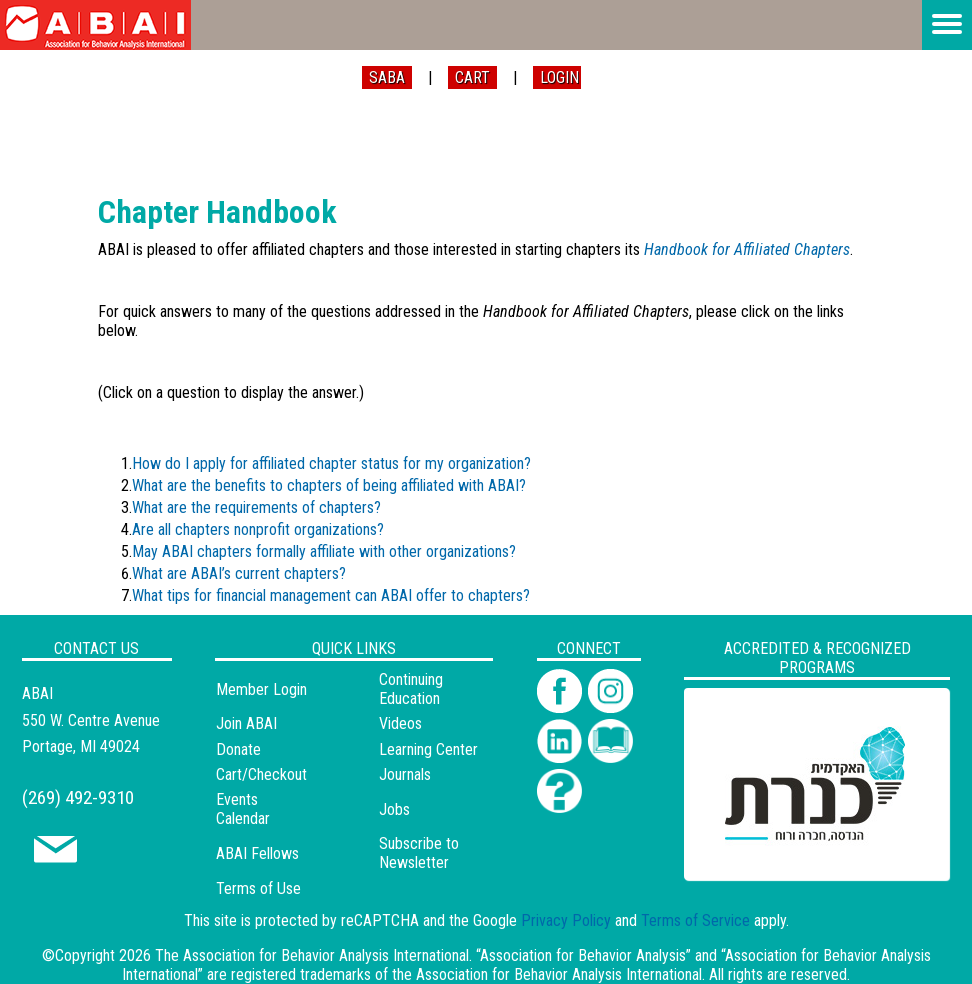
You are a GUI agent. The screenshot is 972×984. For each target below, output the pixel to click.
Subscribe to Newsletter (419, 853)
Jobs (394, 809)
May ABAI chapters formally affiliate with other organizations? (326, 551)
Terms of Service (695, 920)
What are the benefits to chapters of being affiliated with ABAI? (329, 485)
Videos (400, 723)
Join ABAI (246, 723)
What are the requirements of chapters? (256, 507)
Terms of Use (258, 888)
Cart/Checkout (261, 774)
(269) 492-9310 (78, 797)
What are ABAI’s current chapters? (239, 573)
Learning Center (428, 749)
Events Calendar (243, 809)
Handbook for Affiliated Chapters (747, 249)
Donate (238, 749)
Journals (405, 774)
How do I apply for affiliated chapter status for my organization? (331, 463)
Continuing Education (411, 689)
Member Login (261, 689)
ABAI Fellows (257, 853)
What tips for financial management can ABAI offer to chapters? (331, 595)
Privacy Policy (566, 920)
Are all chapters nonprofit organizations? (258, 529)
